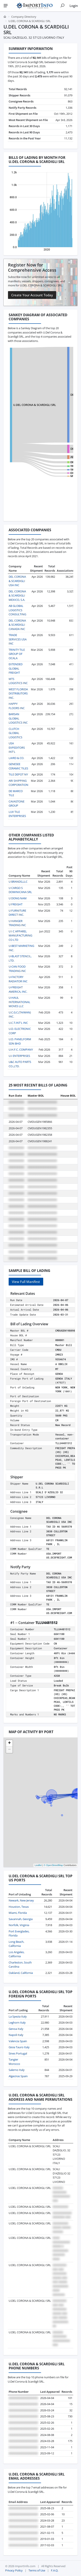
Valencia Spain (18, 2041)
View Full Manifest (26, 1281)
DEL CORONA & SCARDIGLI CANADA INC (17, 625)
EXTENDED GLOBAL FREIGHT (15, 668)
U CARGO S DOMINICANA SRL (20, 890)
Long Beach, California (16, 1944)
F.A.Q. (54, 2570)
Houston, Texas (19, 1907)
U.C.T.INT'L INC (18, 1023)
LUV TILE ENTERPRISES (17, 814)
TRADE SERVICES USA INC (18, 639)
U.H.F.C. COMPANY (21, 1049)
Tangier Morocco (14, 2062)
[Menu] (6, 6)
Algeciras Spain (18, 2076)
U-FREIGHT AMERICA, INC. (18, 989)
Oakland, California (21, 1973)
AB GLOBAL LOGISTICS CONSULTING (17, 610)
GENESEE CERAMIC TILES (18, 766)
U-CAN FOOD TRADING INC (17, 969)
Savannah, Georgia (21, 1919)
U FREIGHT (15, 904)
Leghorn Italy (17, 2022)
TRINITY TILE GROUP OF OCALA (17, 654)
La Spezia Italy (18, 2016)
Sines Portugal (18, 2053)
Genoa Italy (16, 2029)
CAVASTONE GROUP (16, 803)
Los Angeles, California (16, 1954)
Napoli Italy (16, 2035)
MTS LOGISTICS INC (18, 681)
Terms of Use (37, 2570)
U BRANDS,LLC (18, 882)
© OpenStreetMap (53, 1865)
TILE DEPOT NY (18, 774)
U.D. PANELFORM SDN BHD (20, 1041)
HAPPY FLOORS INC (17, 706)
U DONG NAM (18, 898)
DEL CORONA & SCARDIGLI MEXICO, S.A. (17, 595)
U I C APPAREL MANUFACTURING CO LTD (20, 935)
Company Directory (23, 17)
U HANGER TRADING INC (17, 923)
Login (74, 5)
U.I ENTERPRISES (19, 1056)
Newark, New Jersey (21, 1900)
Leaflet (38, 1865)
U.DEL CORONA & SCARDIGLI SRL (34, 405)
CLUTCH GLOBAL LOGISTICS (15, 733)
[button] (9, 1743)
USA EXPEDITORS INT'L (17, 747)
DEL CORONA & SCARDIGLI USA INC (17, 581)
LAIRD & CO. (16, 758)
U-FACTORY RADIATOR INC (18, 979)
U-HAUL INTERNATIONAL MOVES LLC (19, 1002)
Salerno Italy (17, 2070)
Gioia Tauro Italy (19, 2047)
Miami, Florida (18, 1913)
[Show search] (62, 6)
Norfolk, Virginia (19, 1925)
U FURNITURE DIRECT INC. (17, 913)
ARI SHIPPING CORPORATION (18, 783)
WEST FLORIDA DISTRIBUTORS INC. (18, 693)
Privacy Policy (14, 2570)
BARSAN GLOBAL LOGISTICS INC (18, 718)
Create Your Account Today (32, 295)
